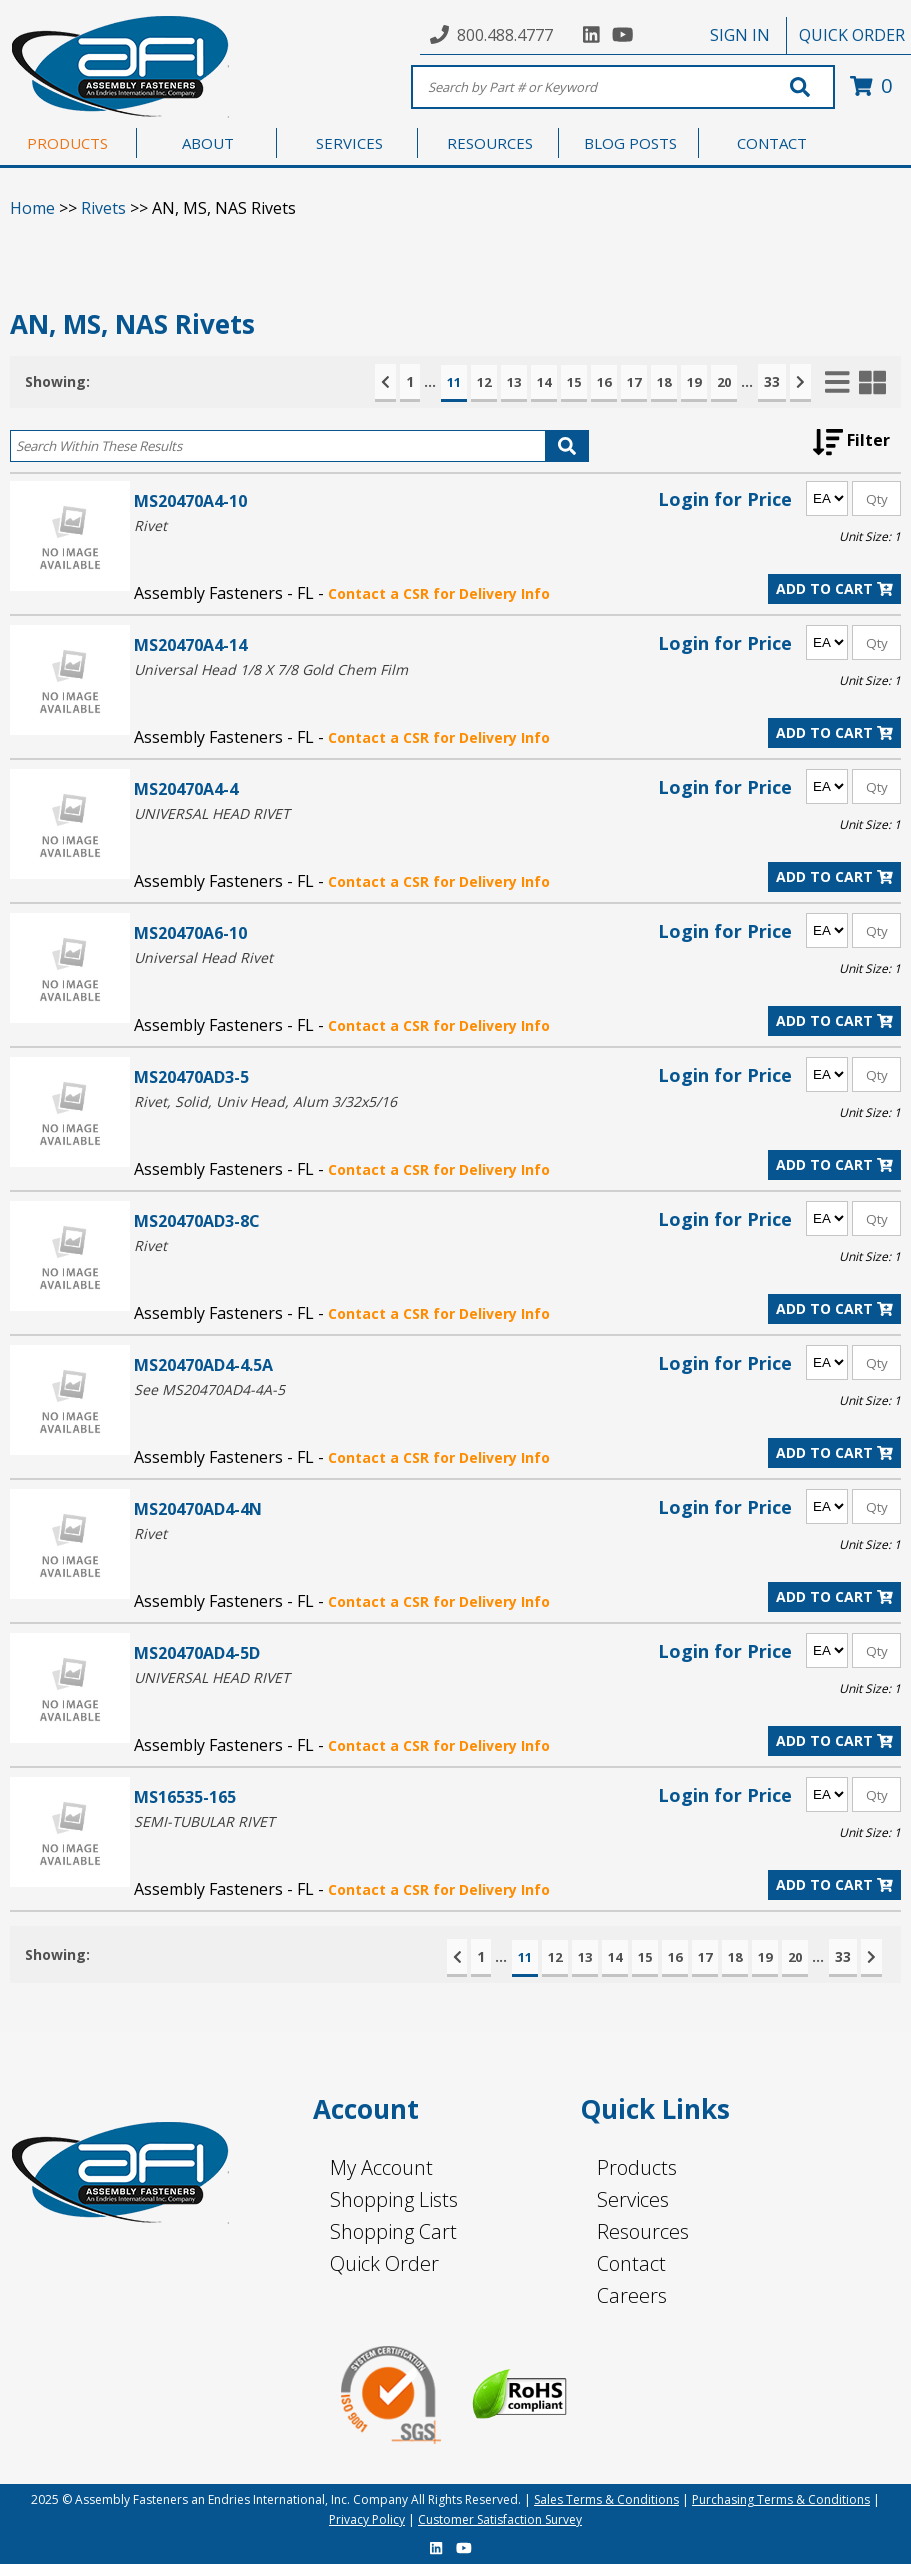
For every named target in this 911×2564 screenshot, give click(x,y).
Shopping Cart (393, 2231)
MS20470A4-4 (186, 788)
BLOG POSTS (630, 143)
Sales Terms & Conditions (606, 2499)
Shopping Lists (394, 2199)
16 (604, 382)
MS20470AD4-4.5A (203, 1364)
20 (724, 382)
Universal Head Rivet (203, 957)
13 (514, 382)
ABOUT (208, 143)
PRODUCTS (67, 143)
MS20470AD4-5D (197, 1652)
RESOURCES (490, 143)
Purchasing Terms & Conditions (781, 2499)
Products (637, 2167)
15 (574, 382)
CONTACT (772, 143)
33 (772, 381)
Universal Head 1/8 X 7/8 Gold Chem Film (271, 669)
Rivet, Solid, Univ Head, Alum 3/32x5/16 (265, 1101)
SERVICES (349, 143)
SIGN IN (740, 35)
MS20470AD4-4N (198, 1508)
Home (32, 208)
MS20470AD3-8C (197, 1220)
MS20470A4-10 (190, 500)
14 (544, 382)
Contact (631, 2263)
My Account (381, 2167)
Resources (643, 2231)
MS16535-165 (185, 1796)
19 (694, 382)
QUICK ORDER (852, 35)
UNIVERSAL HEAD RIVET (212, 813)
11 (454, 382)
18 (664, 382)
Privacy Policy (367, 2519)
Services (633, 2199)
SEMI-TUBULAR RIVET (204, 1821)
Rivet (150, 525)
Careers (632, 2295)
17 (634, 382)
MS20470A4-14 (190, 644)
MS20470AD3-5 (191, 1076)
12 (484, 382)
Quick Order (384, 2263)
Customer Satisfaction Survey (500, 2519)
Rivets (103, 208)
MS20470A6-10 (190, 932)
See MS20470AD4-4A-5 (209, 1389)
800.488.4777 (505, 35)
